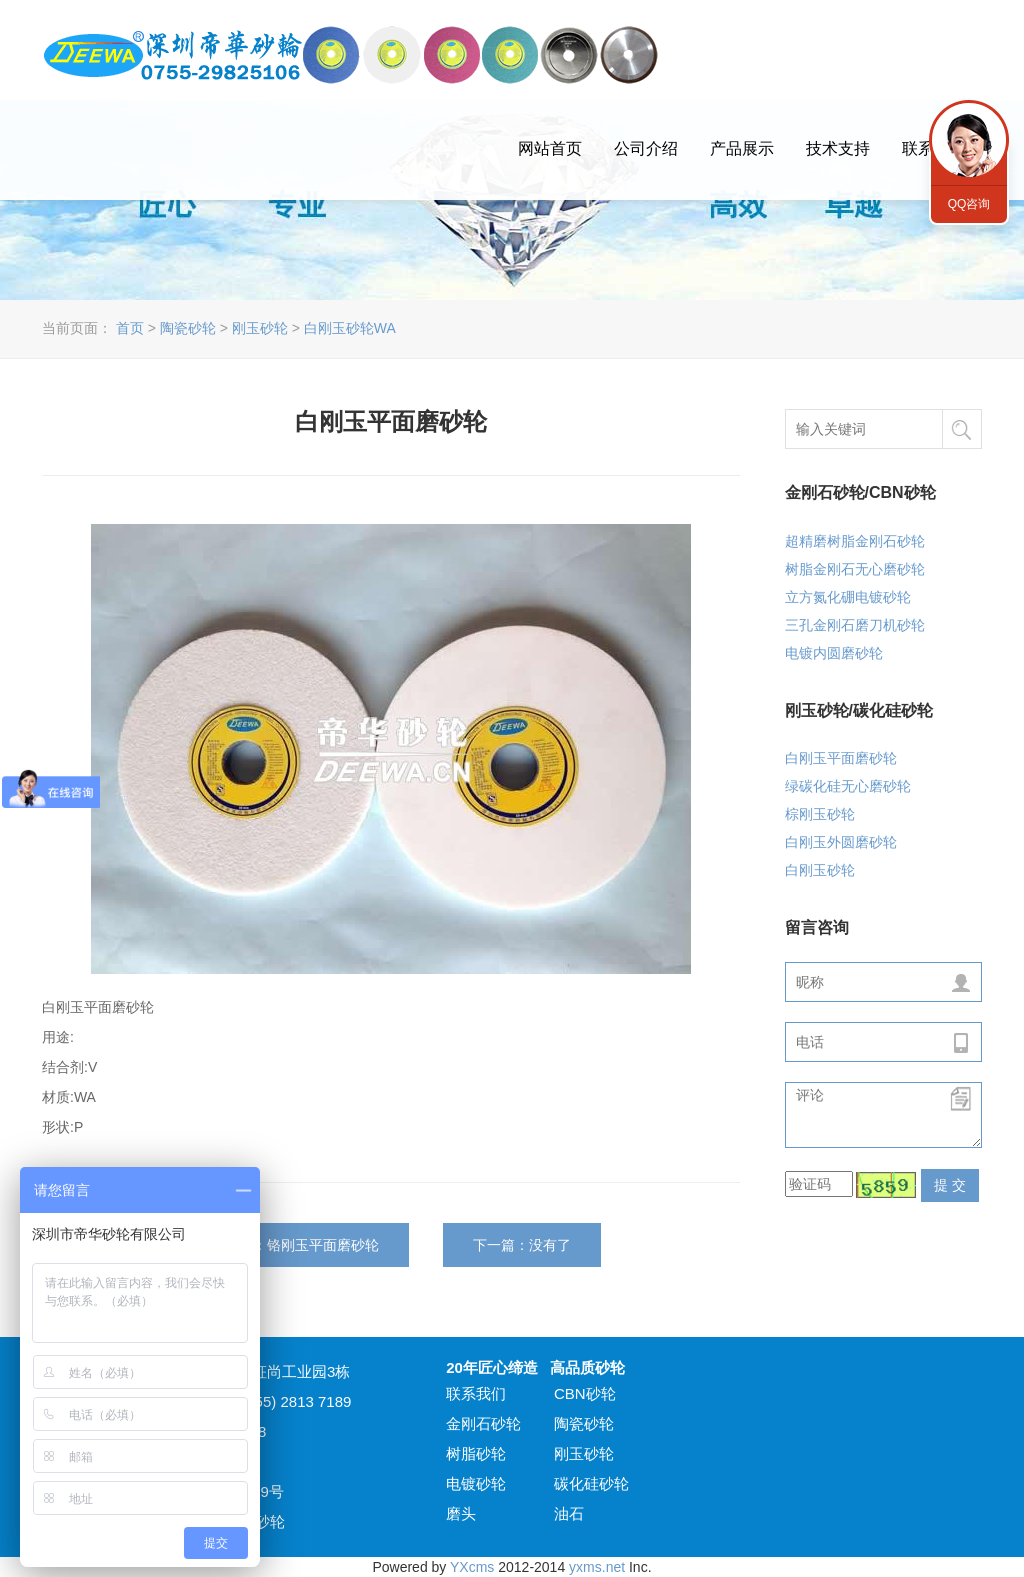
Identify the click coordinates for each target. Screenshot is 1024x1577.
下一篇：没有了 (522, 1245)
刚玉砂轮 (260, 328)
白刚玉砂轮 (820, 870)
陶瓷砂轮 (188, 328)
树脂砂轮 (476, 1453)
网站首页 (550, 148)
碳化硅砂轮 (591, 1483)
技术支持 (838, 148)
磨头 (461, 1513)
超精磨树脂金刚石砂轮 (855, 541)
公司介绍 (646, 148)
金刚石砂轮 (483, 1423)
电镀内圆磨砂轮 (834, 653)
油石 (569, 1513)
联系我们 (476, 1393)
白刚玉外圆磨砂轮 (841, 842)
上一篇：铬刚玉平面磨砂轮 (295, 1245)
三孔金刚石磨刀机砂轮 (855, 625)
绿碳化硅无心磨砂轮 (848, 786)
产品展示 (742, 148)
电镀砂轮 (476, 1483)
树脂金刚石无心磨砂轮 (855, 569)
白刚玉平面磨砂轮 (841, 758)
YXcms (472, 1567)
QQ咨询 (969, 140)
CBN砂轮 (585, 1393)
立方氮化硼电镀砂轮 (848, 597)
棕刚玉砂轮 (820, 814)
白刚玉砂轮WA (350, 328)
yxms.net (597, 1567)
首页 (130, 328)
